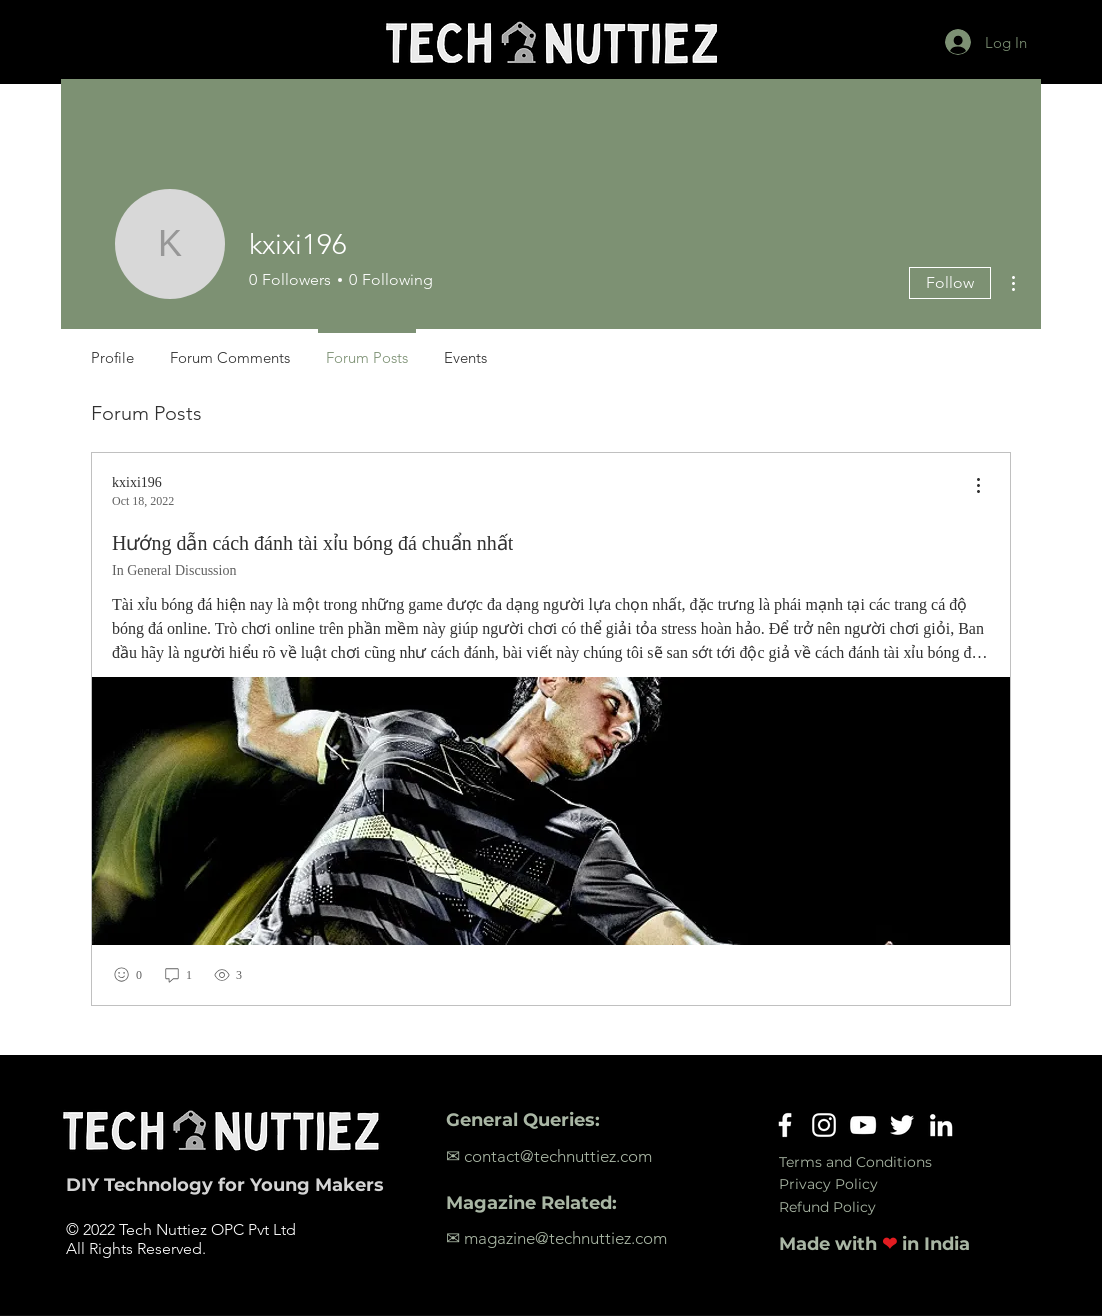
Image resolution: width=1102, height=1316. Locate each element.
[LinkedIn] (941, 1125)
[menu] (978, 486)
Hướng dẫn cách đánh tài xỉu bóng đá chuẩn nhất (312, 543)
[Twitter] (902, 1125)
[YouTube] (863, 1125)
